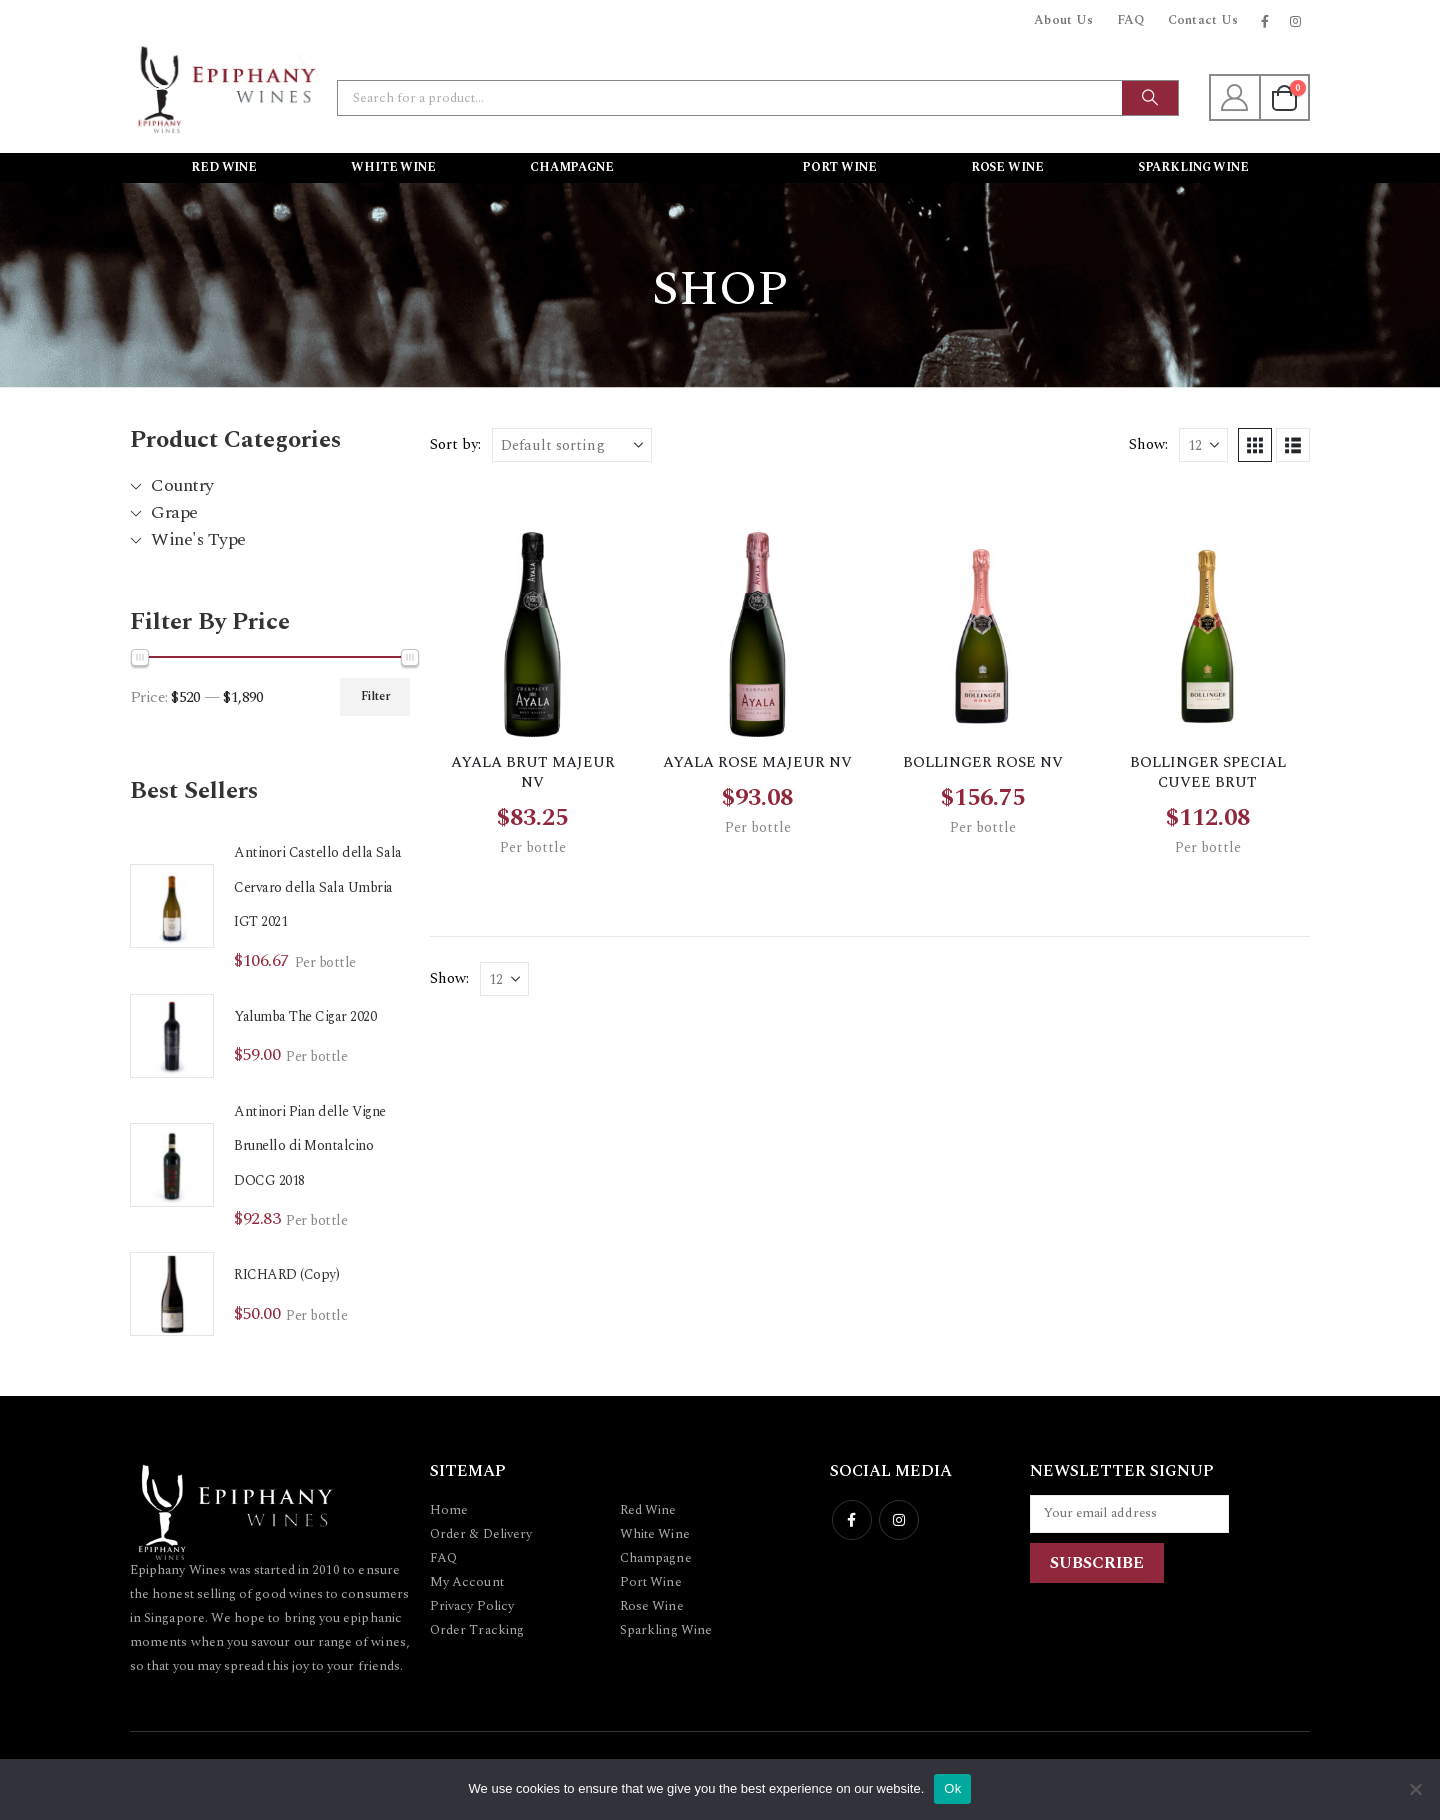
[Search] (1150, 98)
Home (449, 1510)
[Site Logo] (224, 88)
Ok (952, 1788)
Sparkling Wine (1193, 167)
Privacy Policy (472, 1606)
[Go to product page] (172, 906)
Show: (1148, 444)
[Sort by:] (572, 445)
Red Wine (224, 167)
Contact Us (1203, 20)
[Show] (1203, 445)
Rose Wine (1007, 167)
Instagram (899, 1520)
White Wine (393, 167)
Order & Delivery (481, 1534)
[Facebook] (1265, 21)
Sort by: (455, 444)
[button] (1255, 445)
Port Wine (839, 167)
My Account (467, 1582)
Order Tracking (477, 1630)
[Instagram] (1296, 21)
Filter (375, 696)
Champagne (572, 167)
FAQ (1131, 20)
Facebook (852, 1520)
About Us (1064, 20)
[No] (1415, 1789)
